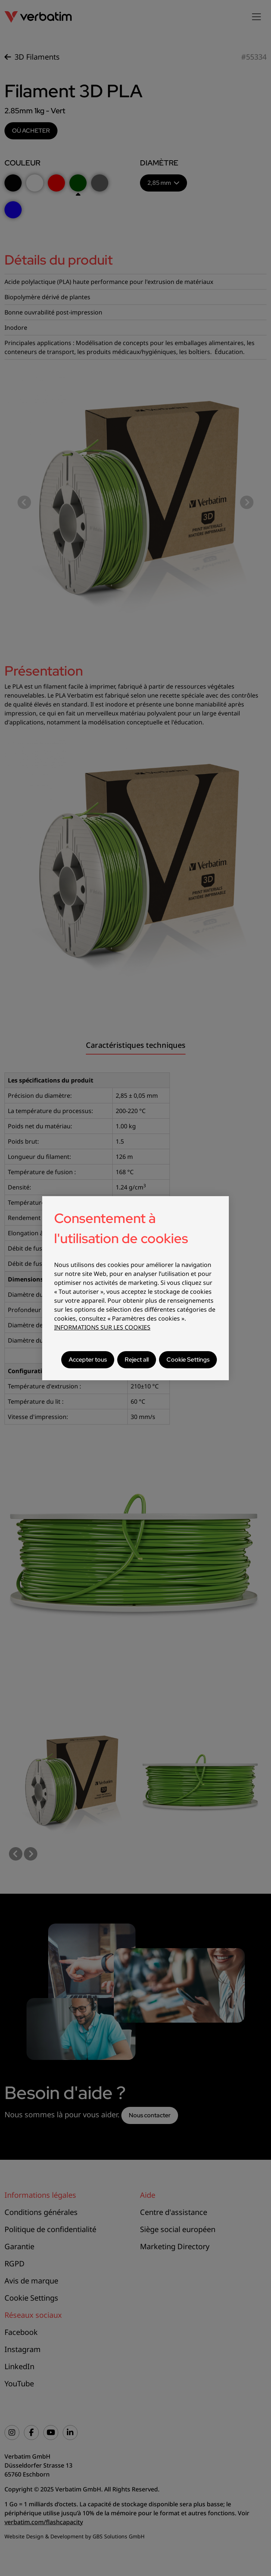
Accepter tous (88, 1359)
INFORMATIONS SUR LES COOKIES (102, 1327)
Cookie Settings (187, 1359)
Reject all (137, 1359)
